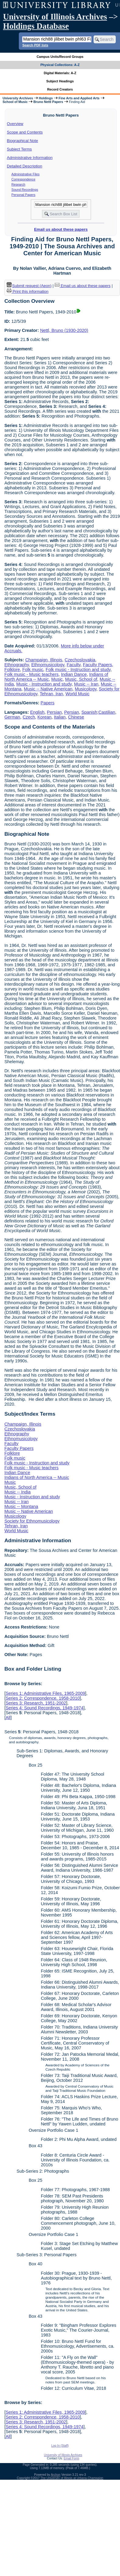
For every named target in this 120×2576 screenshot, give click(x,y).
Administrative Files (25, 174)
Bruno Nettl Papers (48, 102)
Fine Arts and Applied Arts (79, 98)
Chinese (76, 717)
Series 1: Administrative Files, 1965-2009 (45, 1693)
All (7, 1717)
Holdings (46, 98)
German (12, 717)
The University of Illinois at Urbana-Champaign (71, 2478)
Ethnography (16, 664)
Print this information (28, 291)
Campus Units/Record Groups (59, 56)
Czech (28, 717)
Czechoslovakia (80, 659)
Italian (60, 717)
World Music (77, 693)
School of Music (15, 102)
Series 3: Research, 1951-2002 (35, 1703)
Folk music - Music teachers (31, 674)
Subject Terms (19, 149)
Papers (48, 702)
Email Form (71, 2458)
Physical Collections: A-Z (60, 65)
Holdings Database (36, 26)
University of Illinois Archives (55, 16)
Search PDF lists (35, 45)
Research (19, 184)
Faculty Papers (97, 664)
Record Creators (60, 89)
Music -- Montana (21, 1506)
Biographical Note (22, 140)
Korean (44, 717)
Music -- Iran (86, 684)
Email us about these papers (60, 229)
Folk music (32, 669)
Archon (55, 2474)
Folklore (12, 669)
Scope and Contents (25, 132)
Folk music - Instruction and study (78, 669)
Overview (15, 123)
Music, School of (81, 679)
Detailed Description (24, 166)
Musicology (85, 688)
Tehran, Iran (51, 693)
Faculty (73, 664)
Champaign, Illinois (43, 659)
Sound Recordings (25, 189)
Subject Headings (60, 81)
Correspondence (24, 179)
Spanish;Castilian (98, 712)
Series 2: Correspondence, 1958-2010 (42, 1698)
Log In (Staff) (60, 2445)
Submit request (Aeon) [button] (29, 285)
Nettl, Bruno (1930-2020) (64, 330)
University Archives (17, 98)
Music (57, 679)
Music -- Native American (48, 688)
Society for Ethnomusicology (32, 1521)
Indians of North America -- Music (36, 1477)
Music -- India (17, 1492)
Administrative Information (30, 157)
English (37, 712)
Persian (54, 712)
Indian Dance (74, 674)
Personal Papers (24, 195)
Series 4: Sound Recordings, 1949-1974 (44, 1707)
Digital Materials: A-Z (60, 73)
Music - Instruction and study (44, 684)
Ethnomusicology (47, 664)
